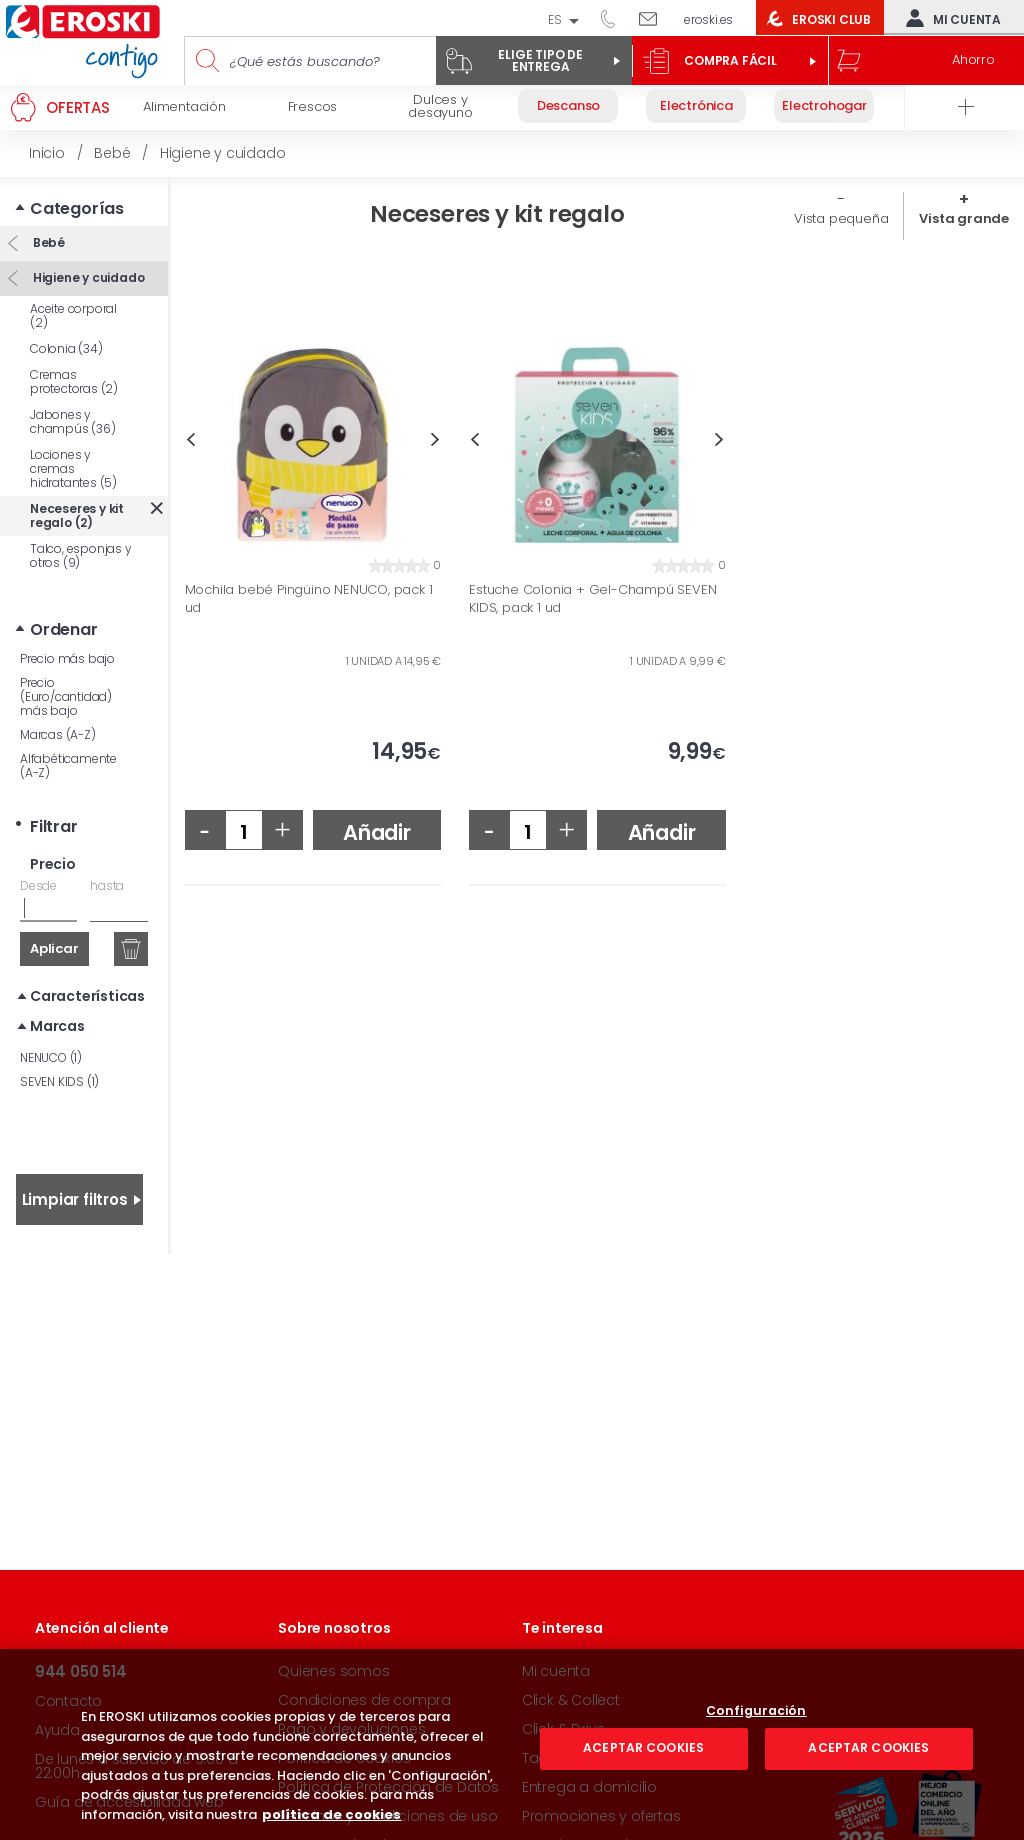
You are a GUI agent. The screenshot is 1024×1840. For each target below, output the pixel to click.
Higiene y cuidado (87, 277)
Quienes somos (333, 1671)
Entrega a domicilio (589, 1787)
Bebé (47, 242)
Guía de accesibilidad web (129, 1802)
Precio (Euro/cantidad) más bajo (66, 696)
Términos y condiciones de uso (387, 1816)
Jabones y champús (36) (73, 421)
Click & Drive (563, 1729)
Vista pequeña (841, 218)
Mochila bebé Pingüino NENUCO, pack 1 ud (309, 598)
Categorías (77, 208)
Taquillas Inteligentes (594, 1758)
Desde (38, 885)
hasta (107, 885)
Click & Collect (571, 1700)
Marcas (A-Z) (58, 734)
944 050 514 (615, 18)
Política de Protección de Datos (388, 1787)
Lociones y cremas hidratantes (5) (73, 468)
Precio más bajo (67, 658)
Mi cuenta (949, 18)
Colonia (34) (66, 348)
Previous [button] (190, 439)
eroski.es (708, 19)
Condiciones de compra (364, 1700)
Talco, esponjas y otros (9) (81, 555)
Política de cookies (344, 1758)
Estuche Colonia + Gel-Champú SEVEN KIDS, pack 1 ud (592, 598)
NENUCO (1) (51, 1057)
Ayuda (57, 1730)
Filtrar (54, 826)
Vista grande (964, 218)
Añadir (377, 832)
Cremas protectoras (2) (74, 381)
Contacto (68, 1701)
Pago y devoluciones (351, 1729)
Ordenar (64, 629)
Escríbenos (655, 18)
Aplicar (54, 948)
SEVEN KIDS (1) (59, 1081)
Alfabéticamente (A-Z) (68, 765)
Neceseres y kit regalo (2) (77, 515)
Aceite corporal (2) (73, 315)
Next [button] (435, 439)
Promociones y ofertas (601, 1816)
